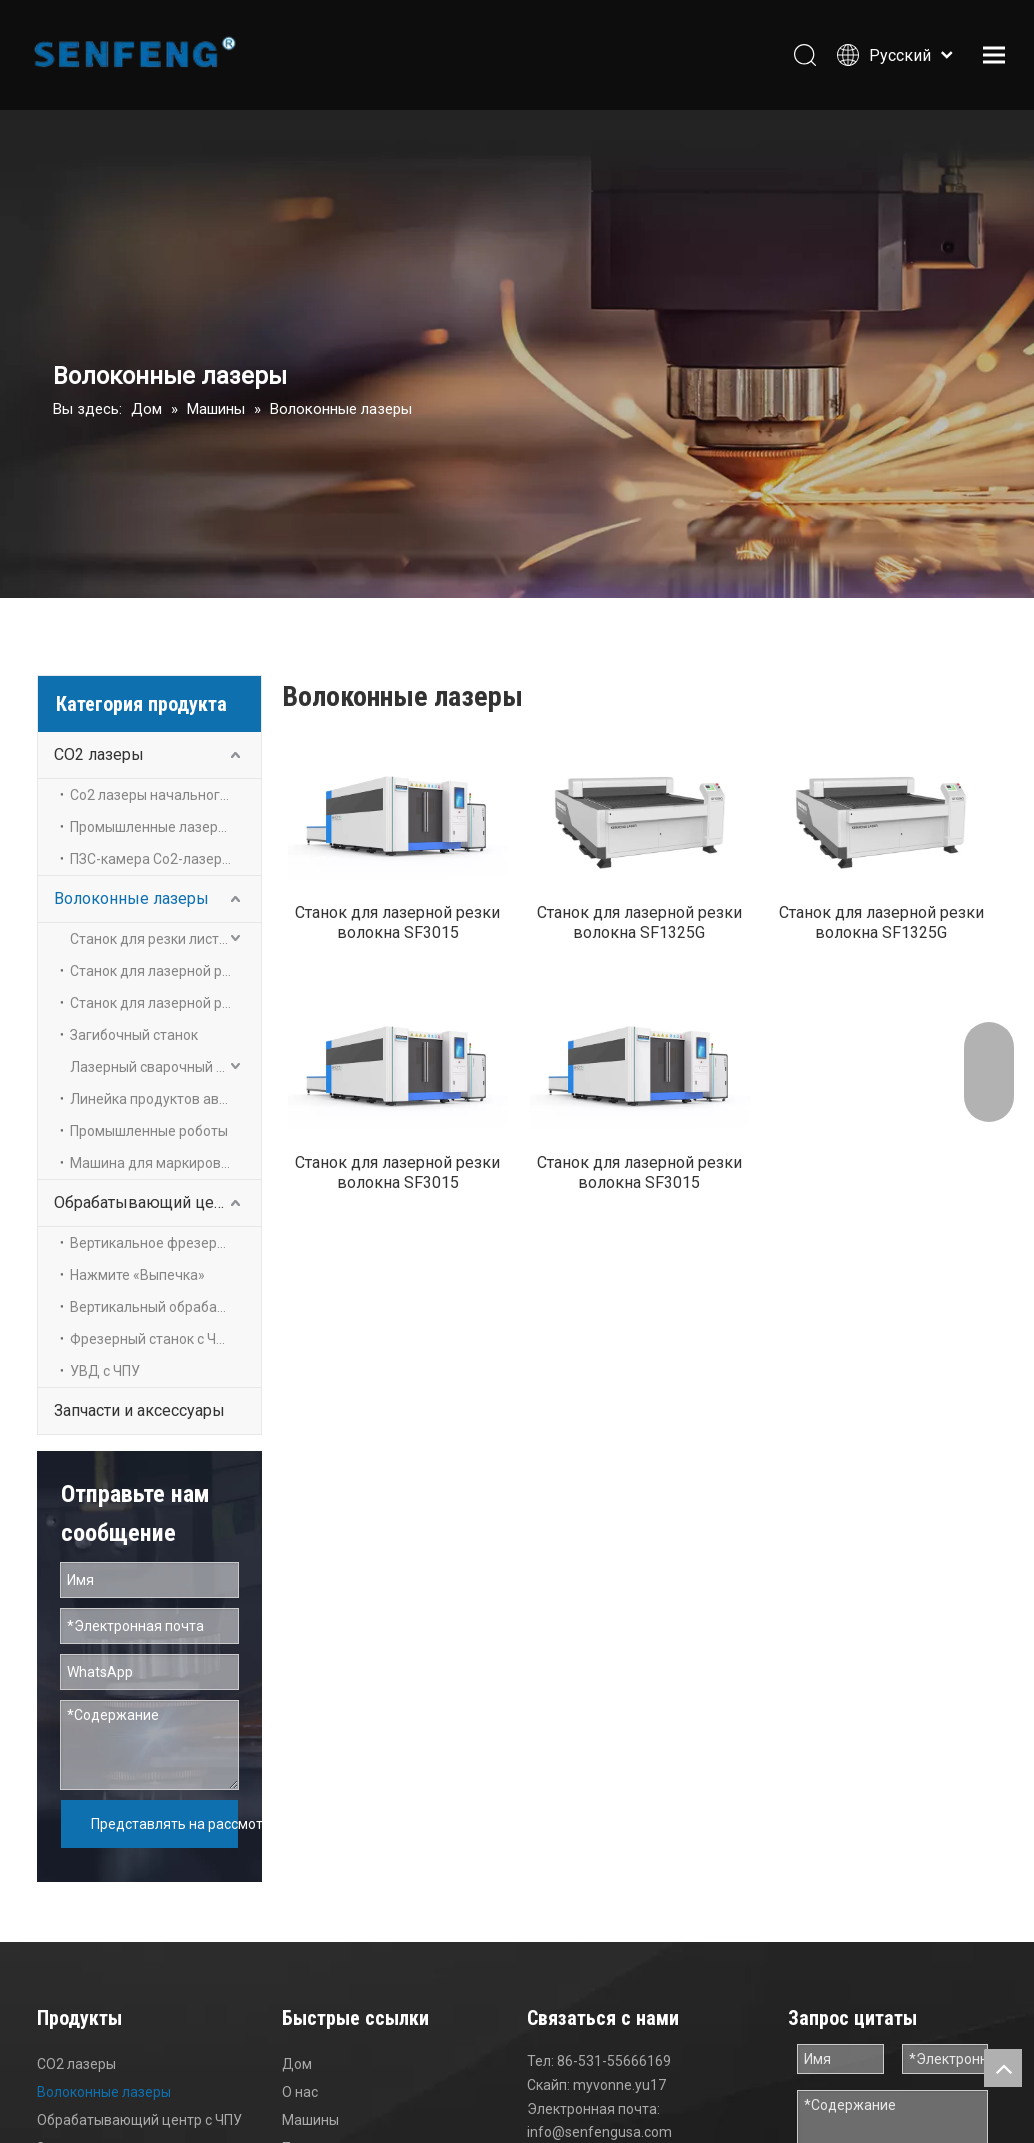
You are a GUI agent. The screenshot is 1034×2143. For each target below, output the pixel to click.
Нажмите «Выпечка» (137, 1275)
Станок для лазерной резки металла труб (165, 1003)
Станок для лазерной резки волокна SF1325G (639, 934)
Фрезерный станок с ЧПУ (152, 1339)
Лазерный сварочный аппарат (165, 1067)
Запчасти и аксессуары (139, 1410)
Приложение (324, 2119)
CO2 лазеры (99, 754)
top (1003, 2068)
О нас (300, 2063)
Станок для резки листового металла (165, 939)
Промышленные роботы (149, 1131)
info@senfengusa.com (599, 2103)
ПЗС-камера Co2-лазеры (151, 859)
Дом (297, 2035)
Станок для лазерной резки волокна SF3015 (397, 934)
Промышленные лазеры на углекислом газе (165, 827)
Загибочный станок (134, 1035)
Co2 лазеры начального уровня (165, 795)
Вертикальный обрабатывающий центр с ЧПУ (165, 1307)
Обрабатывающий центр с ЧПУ (157, 1202)
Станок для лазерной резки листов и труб (165, 971)
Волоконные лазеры (131, 898)
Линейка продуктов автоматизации (165, 1099)
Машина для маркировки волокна (165, 1163)
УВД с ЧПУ (105, 1371)
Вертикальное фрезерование (165, 1243)
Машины (310, 2091)
